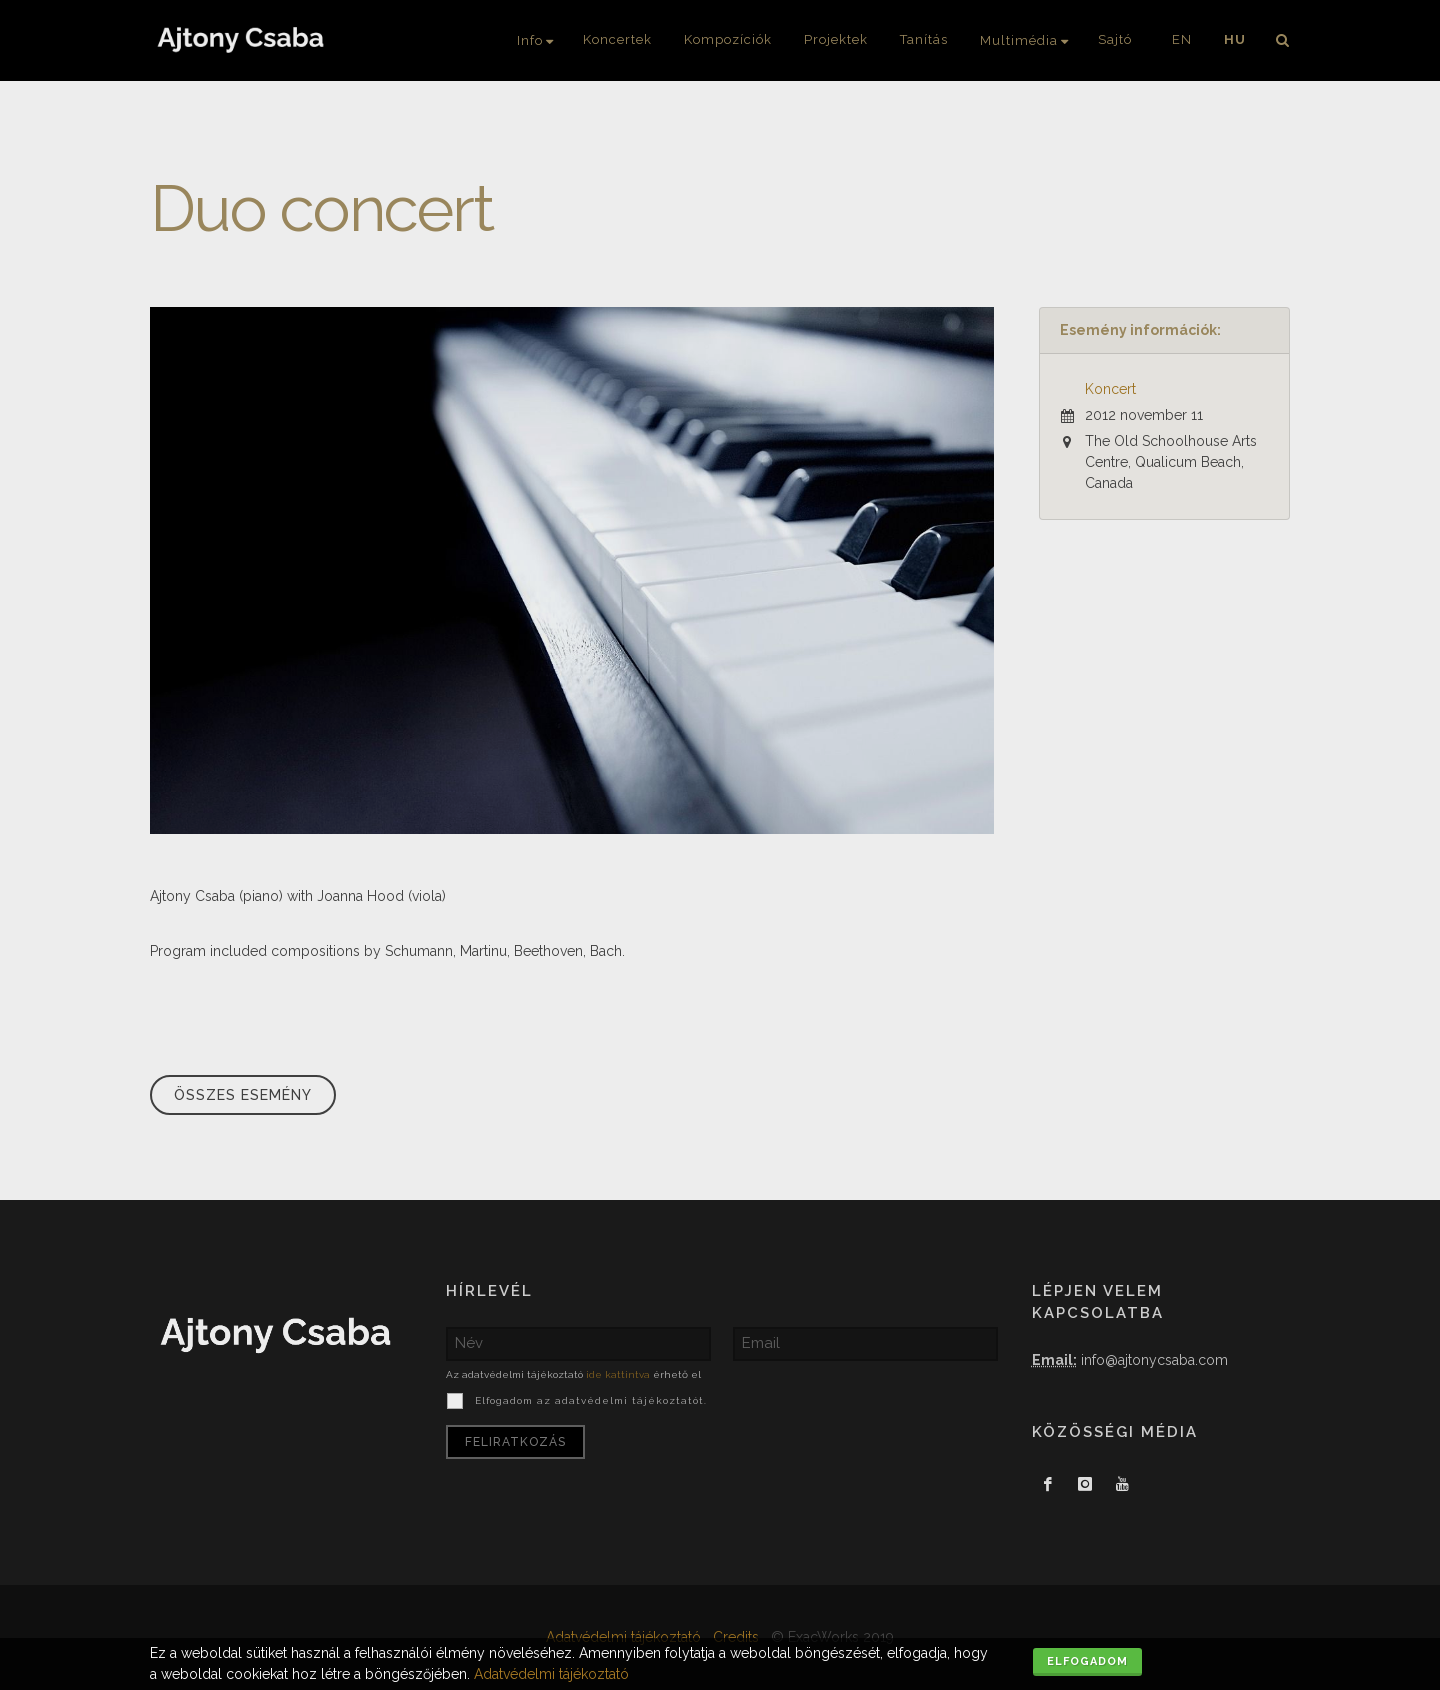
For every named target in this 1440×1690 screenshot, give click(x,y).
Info (530, 40)
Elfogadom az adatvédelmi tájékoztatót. (589, 1400)
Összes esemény (243, 1095)
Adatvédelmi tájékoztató (551, 1674)
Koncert (1110, 389)
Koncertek (617, 39)
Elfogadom (1087, 1661)
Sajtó (1115, 39)
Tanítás (924, 39)
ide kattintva (618, 1374)
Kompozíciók (728, 39)
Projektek (836, 39)
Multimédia (1019, 40)
